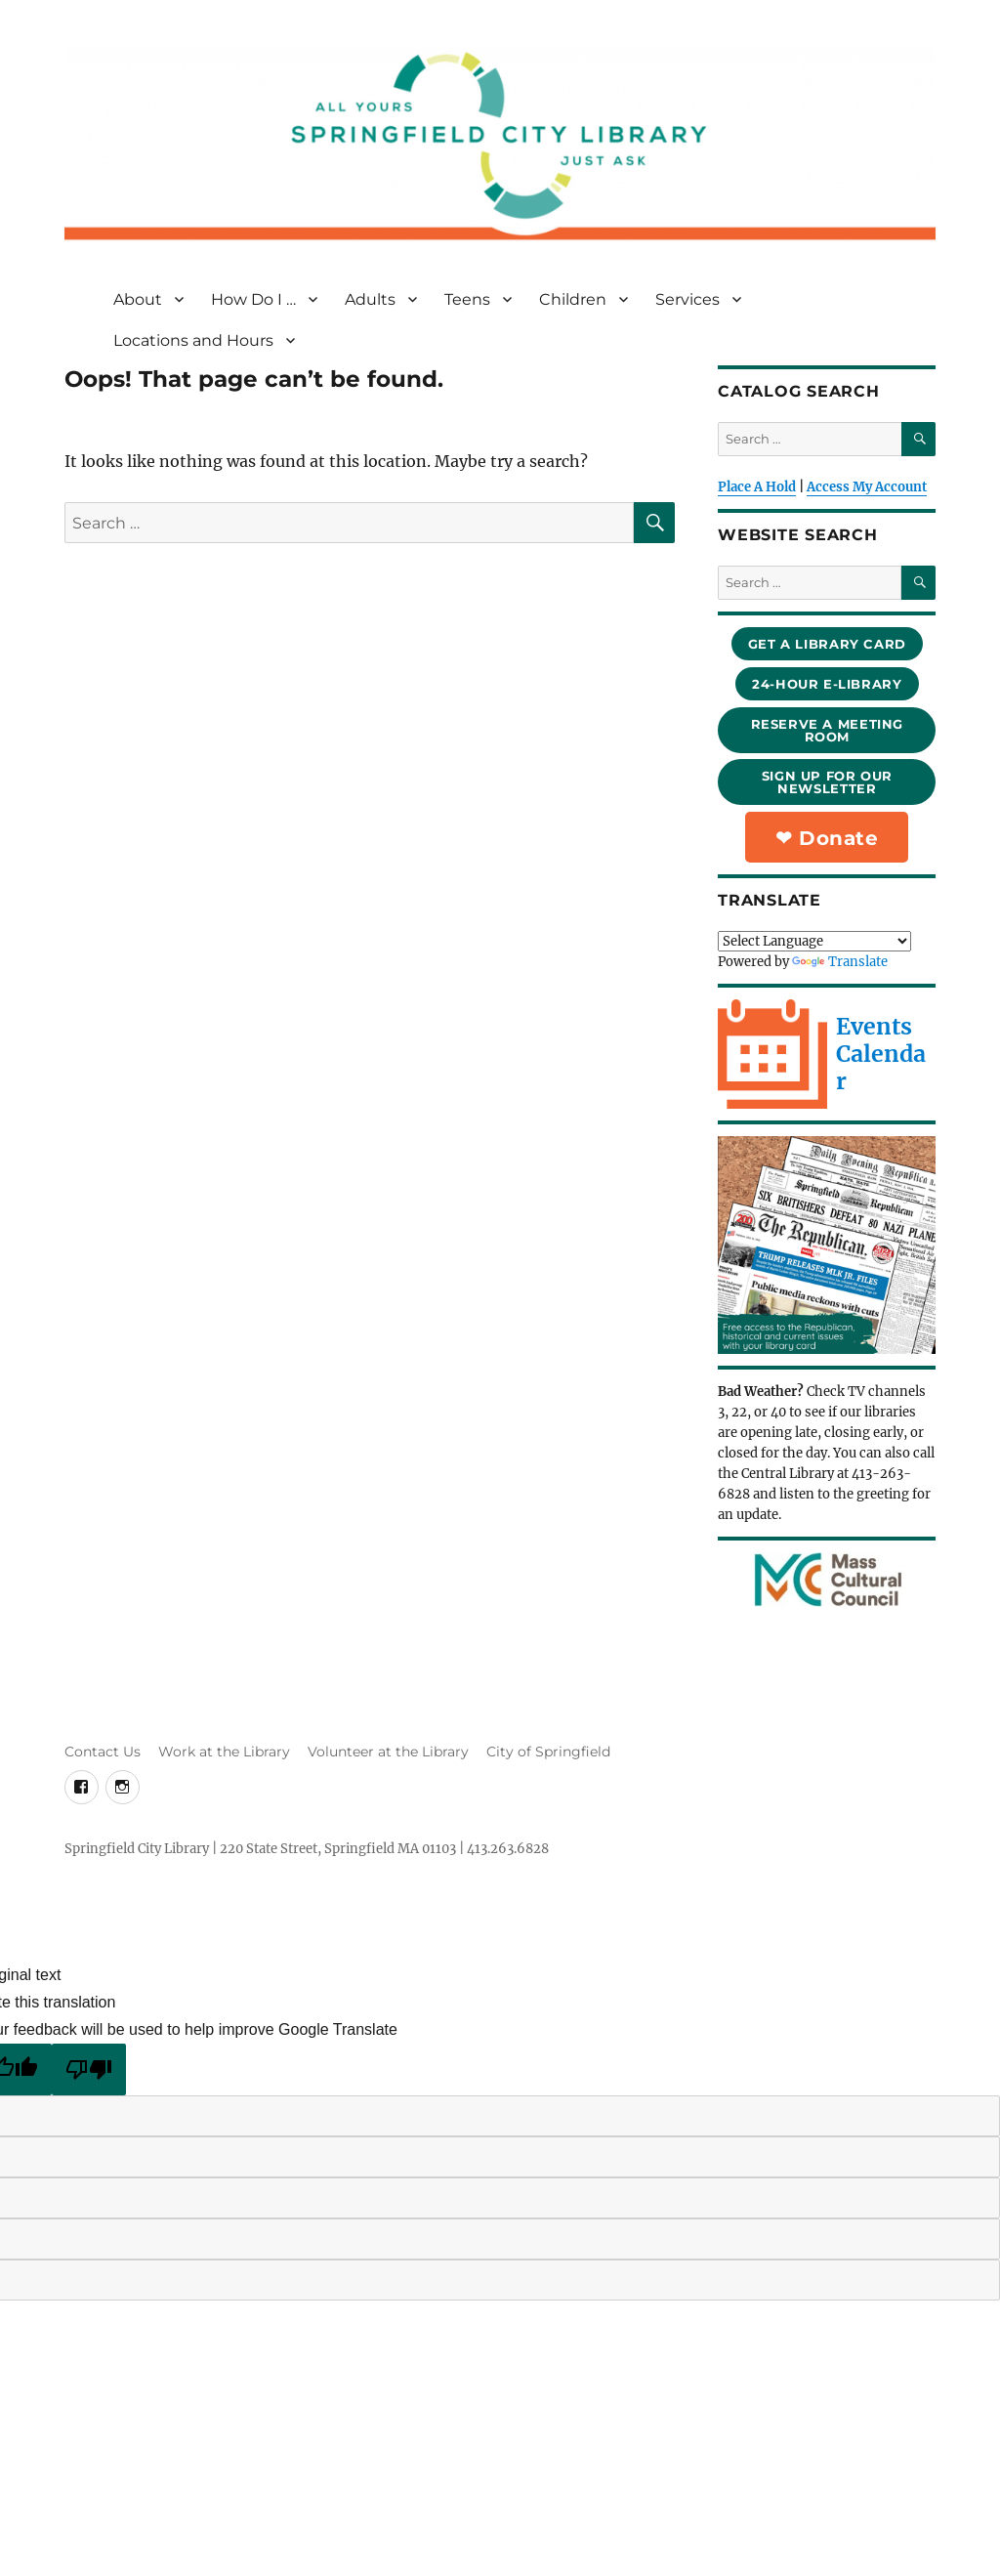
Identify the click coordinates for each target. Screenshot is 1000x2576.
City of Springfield (548, 1751)
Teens (467, 299)
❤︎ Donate (827, 838)
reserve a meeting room (827, 730)
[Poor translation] (89, 2069)
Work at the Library (224, 1751)
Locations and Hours (193, 340)
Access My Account (867, 487)
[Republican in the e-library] (827, 1245)
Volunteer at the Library (388, 1751)
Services (687, 299)
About (137, 299)
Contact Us (102, 1751)
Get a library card (827, 644)
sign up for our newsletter (827, 782)
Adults (370, 299)
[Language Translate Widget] (814, 941)
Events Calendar (881, 1053)
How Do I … (253, 299)
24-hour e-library (826, 684)
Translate (840, 961)
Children (572, 299)
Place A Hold (757, 487)
